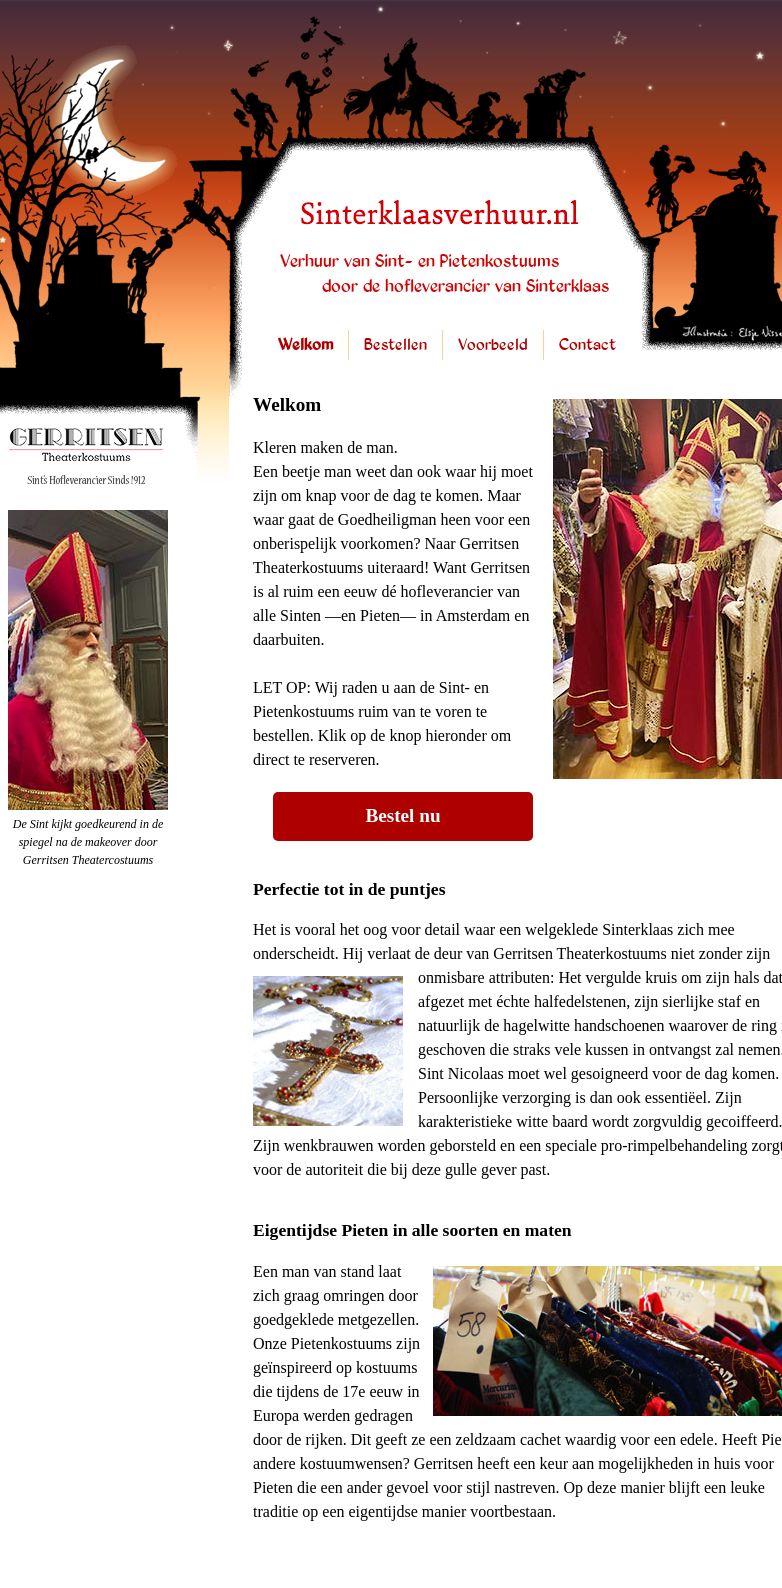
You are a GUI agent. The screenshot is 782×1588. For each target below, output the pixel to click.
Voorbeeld (493, 345)
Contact (587, 345)
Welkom (305, 345)
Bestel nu (402, 815)
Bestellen (395, 345)
